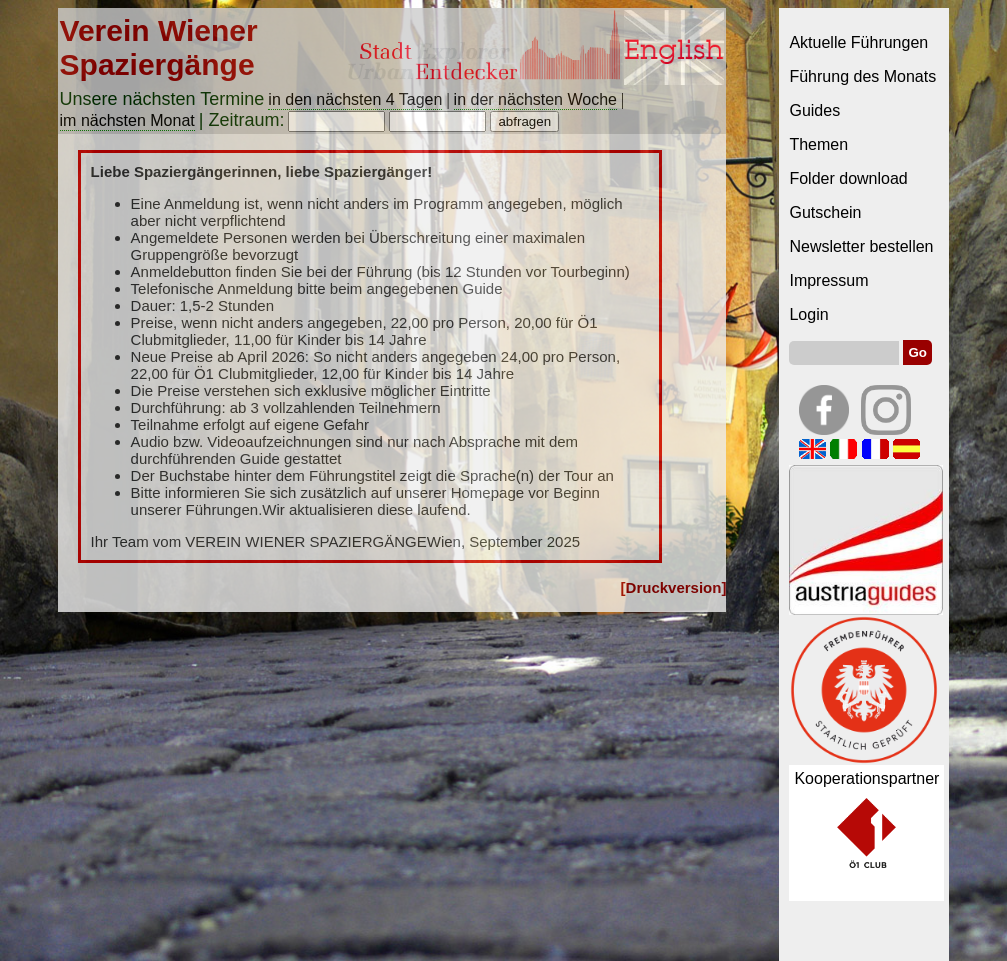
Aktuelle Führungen (858, 42)
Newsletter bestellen (861, 246)
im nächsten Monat (127, 120)
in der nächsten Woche (535, 99)
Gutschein (825, 212)
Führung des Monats (862, 76)
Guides (814, 110)
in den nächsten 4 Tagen (355, 99)
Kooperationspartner (866, 778)
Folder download (848, 178)
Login (808, 314)
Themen (818, 144)
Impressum (828, 280)
